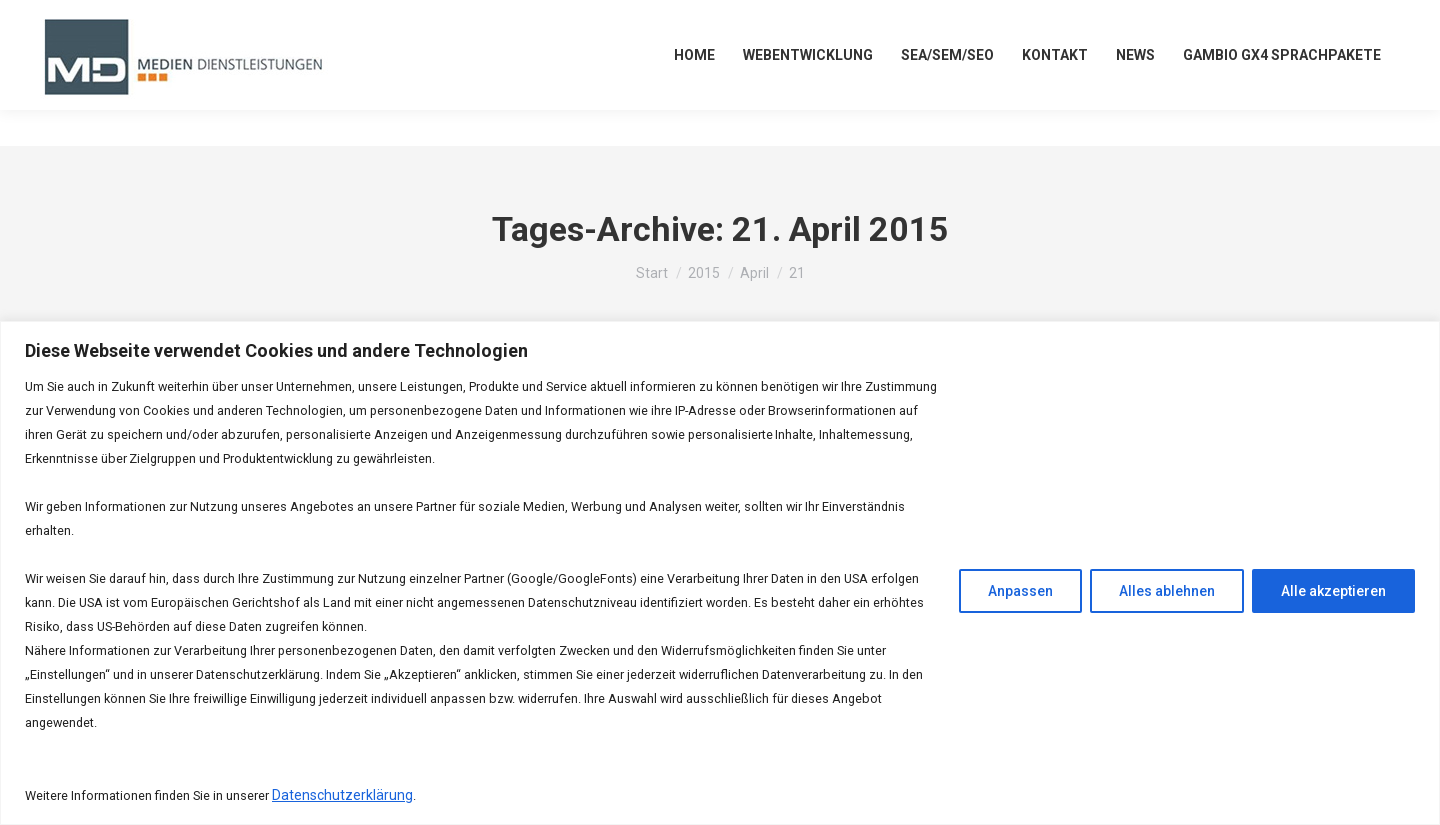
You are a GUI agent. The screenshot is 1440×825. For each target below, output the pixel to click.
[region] (720, 573)
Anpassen (1020, 591)
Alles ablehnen (1167, 591)
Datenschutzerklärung (342, 795)
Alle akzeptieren (1333, 591)
